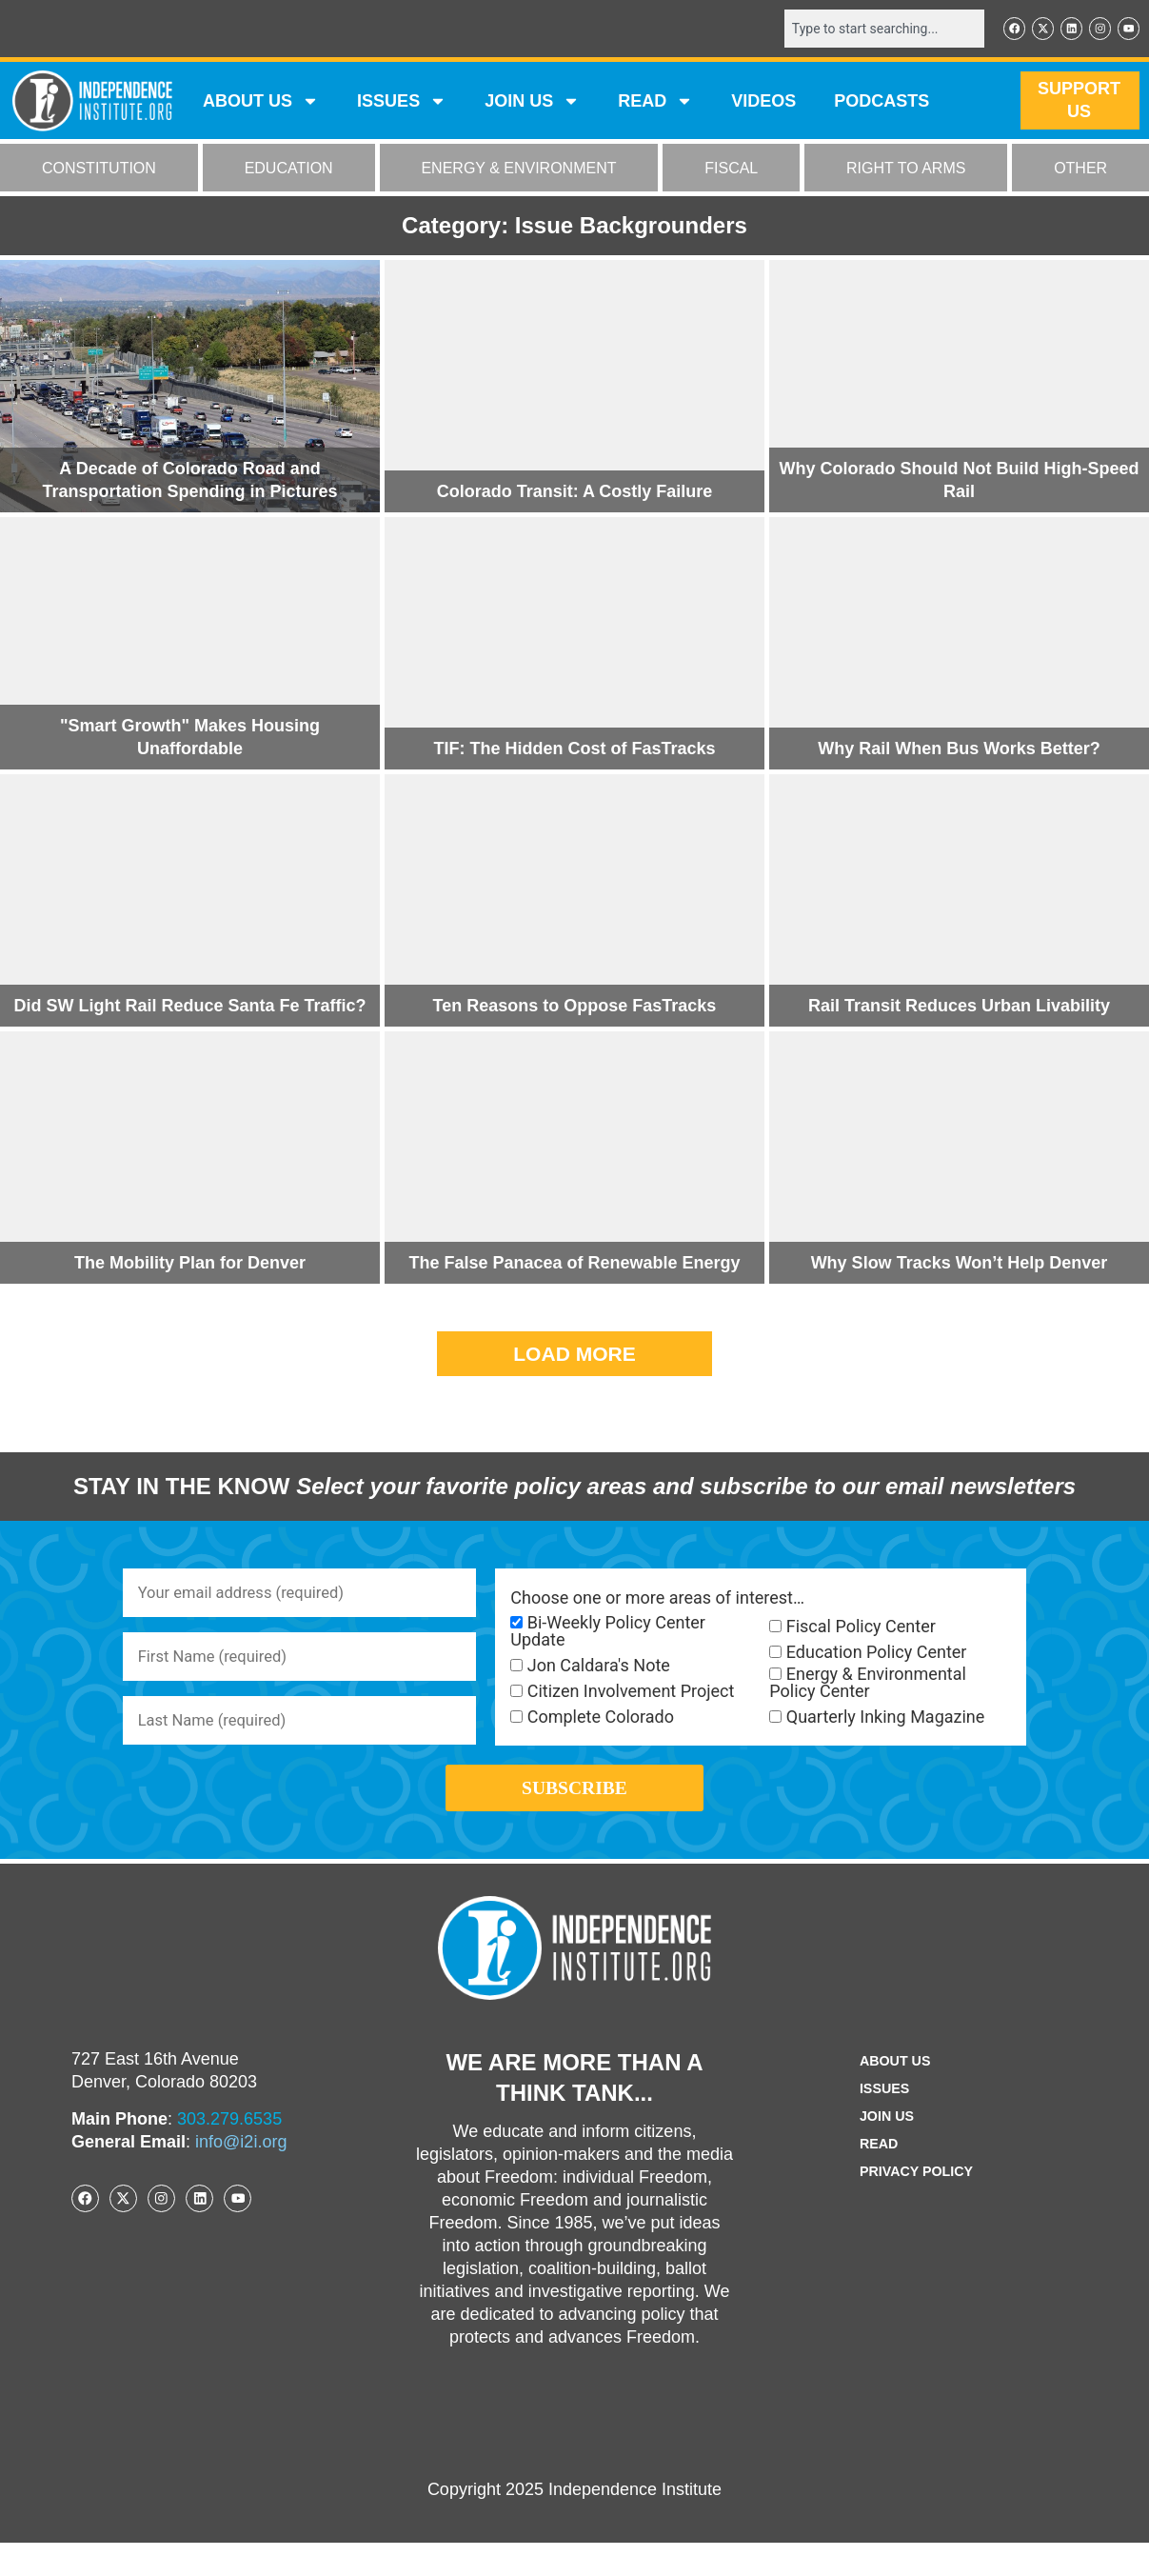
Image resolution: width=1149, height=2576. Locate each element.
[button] (574, 1355)
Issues (401, 103)
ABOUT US (261, 103)
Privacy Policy (917, 2205)
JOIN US (532, 103)
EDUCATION (289, 170)
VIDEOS (763, 102)
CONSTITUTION (99, 170)
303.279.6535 (229, 2151)
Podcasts (881, 102)
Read (874, 2177)
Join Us (883, 2150)
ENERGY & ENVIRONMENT (518, 170)
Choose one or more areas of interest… (657, 1599)
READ (655, 103)
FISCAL (731, 170)
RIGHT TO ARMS (905, 170)
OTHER (1080, 170)
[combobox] (870, 29)
